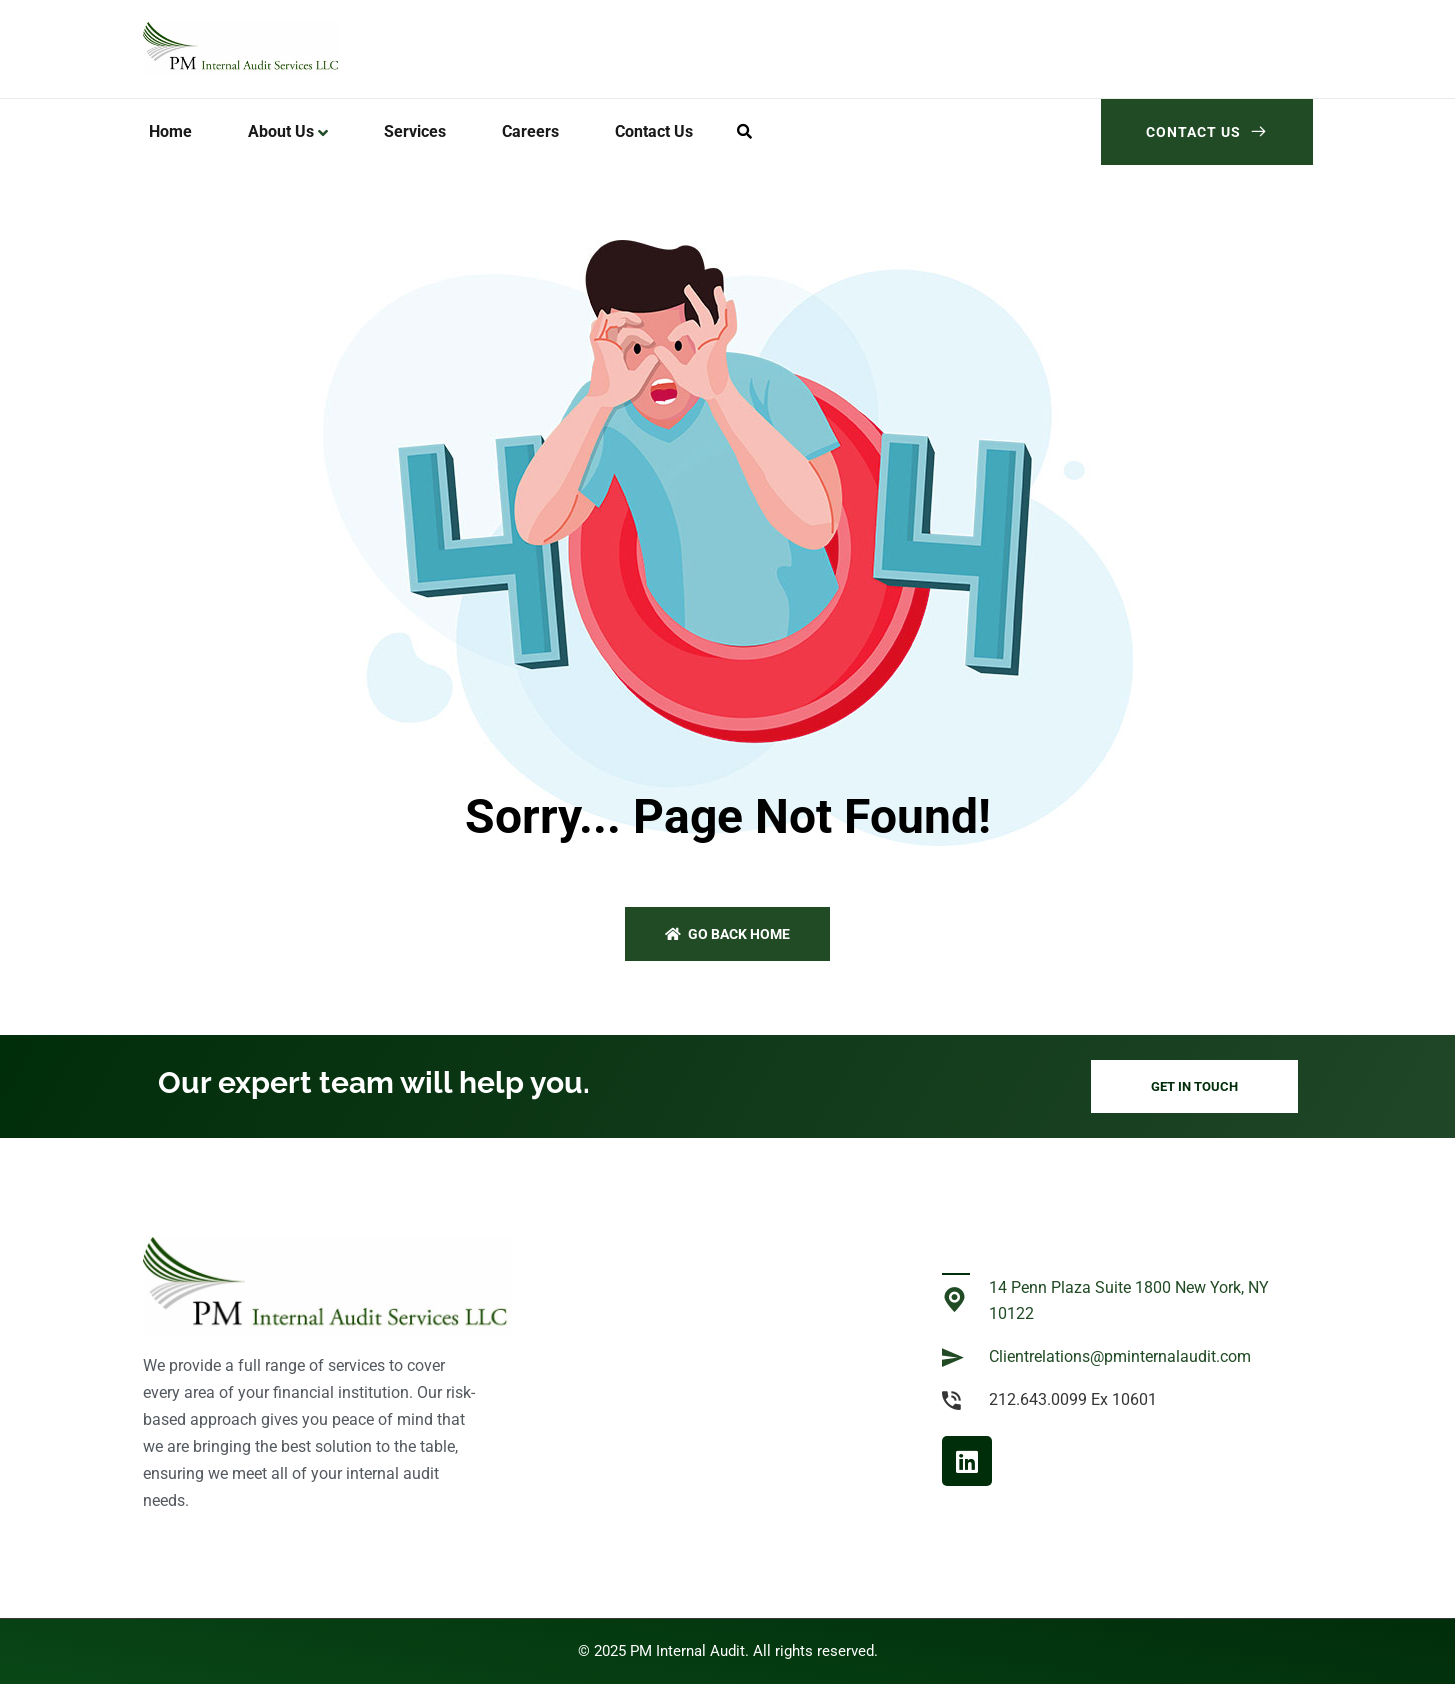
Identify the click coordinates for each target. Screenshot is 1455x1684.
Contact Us (1207, 132)
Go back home (727, 934)
